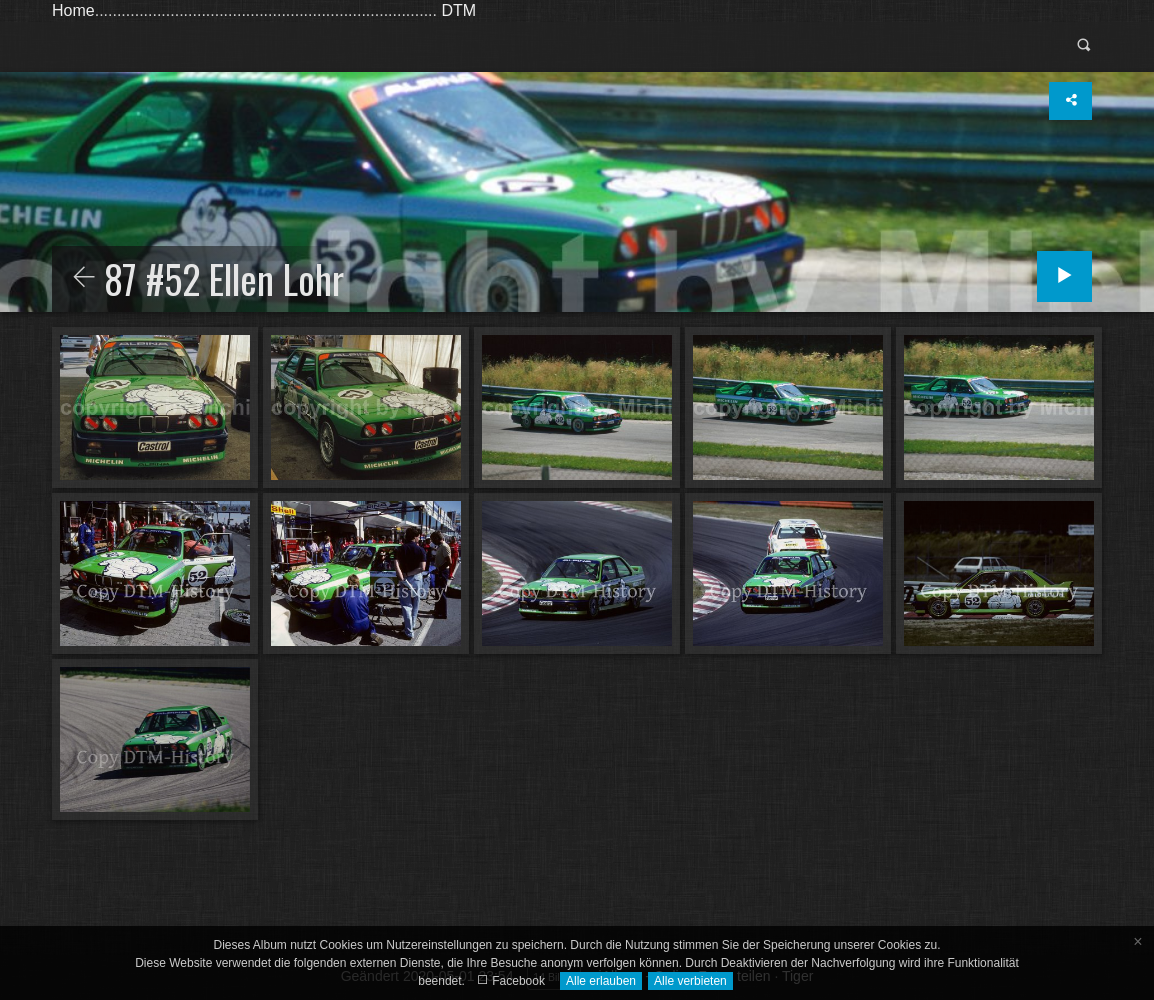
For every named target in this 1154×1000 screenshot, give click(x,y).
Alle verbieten (690, 981)
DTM (458, 10)
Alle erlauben (601, 981)
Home (73, 10)
